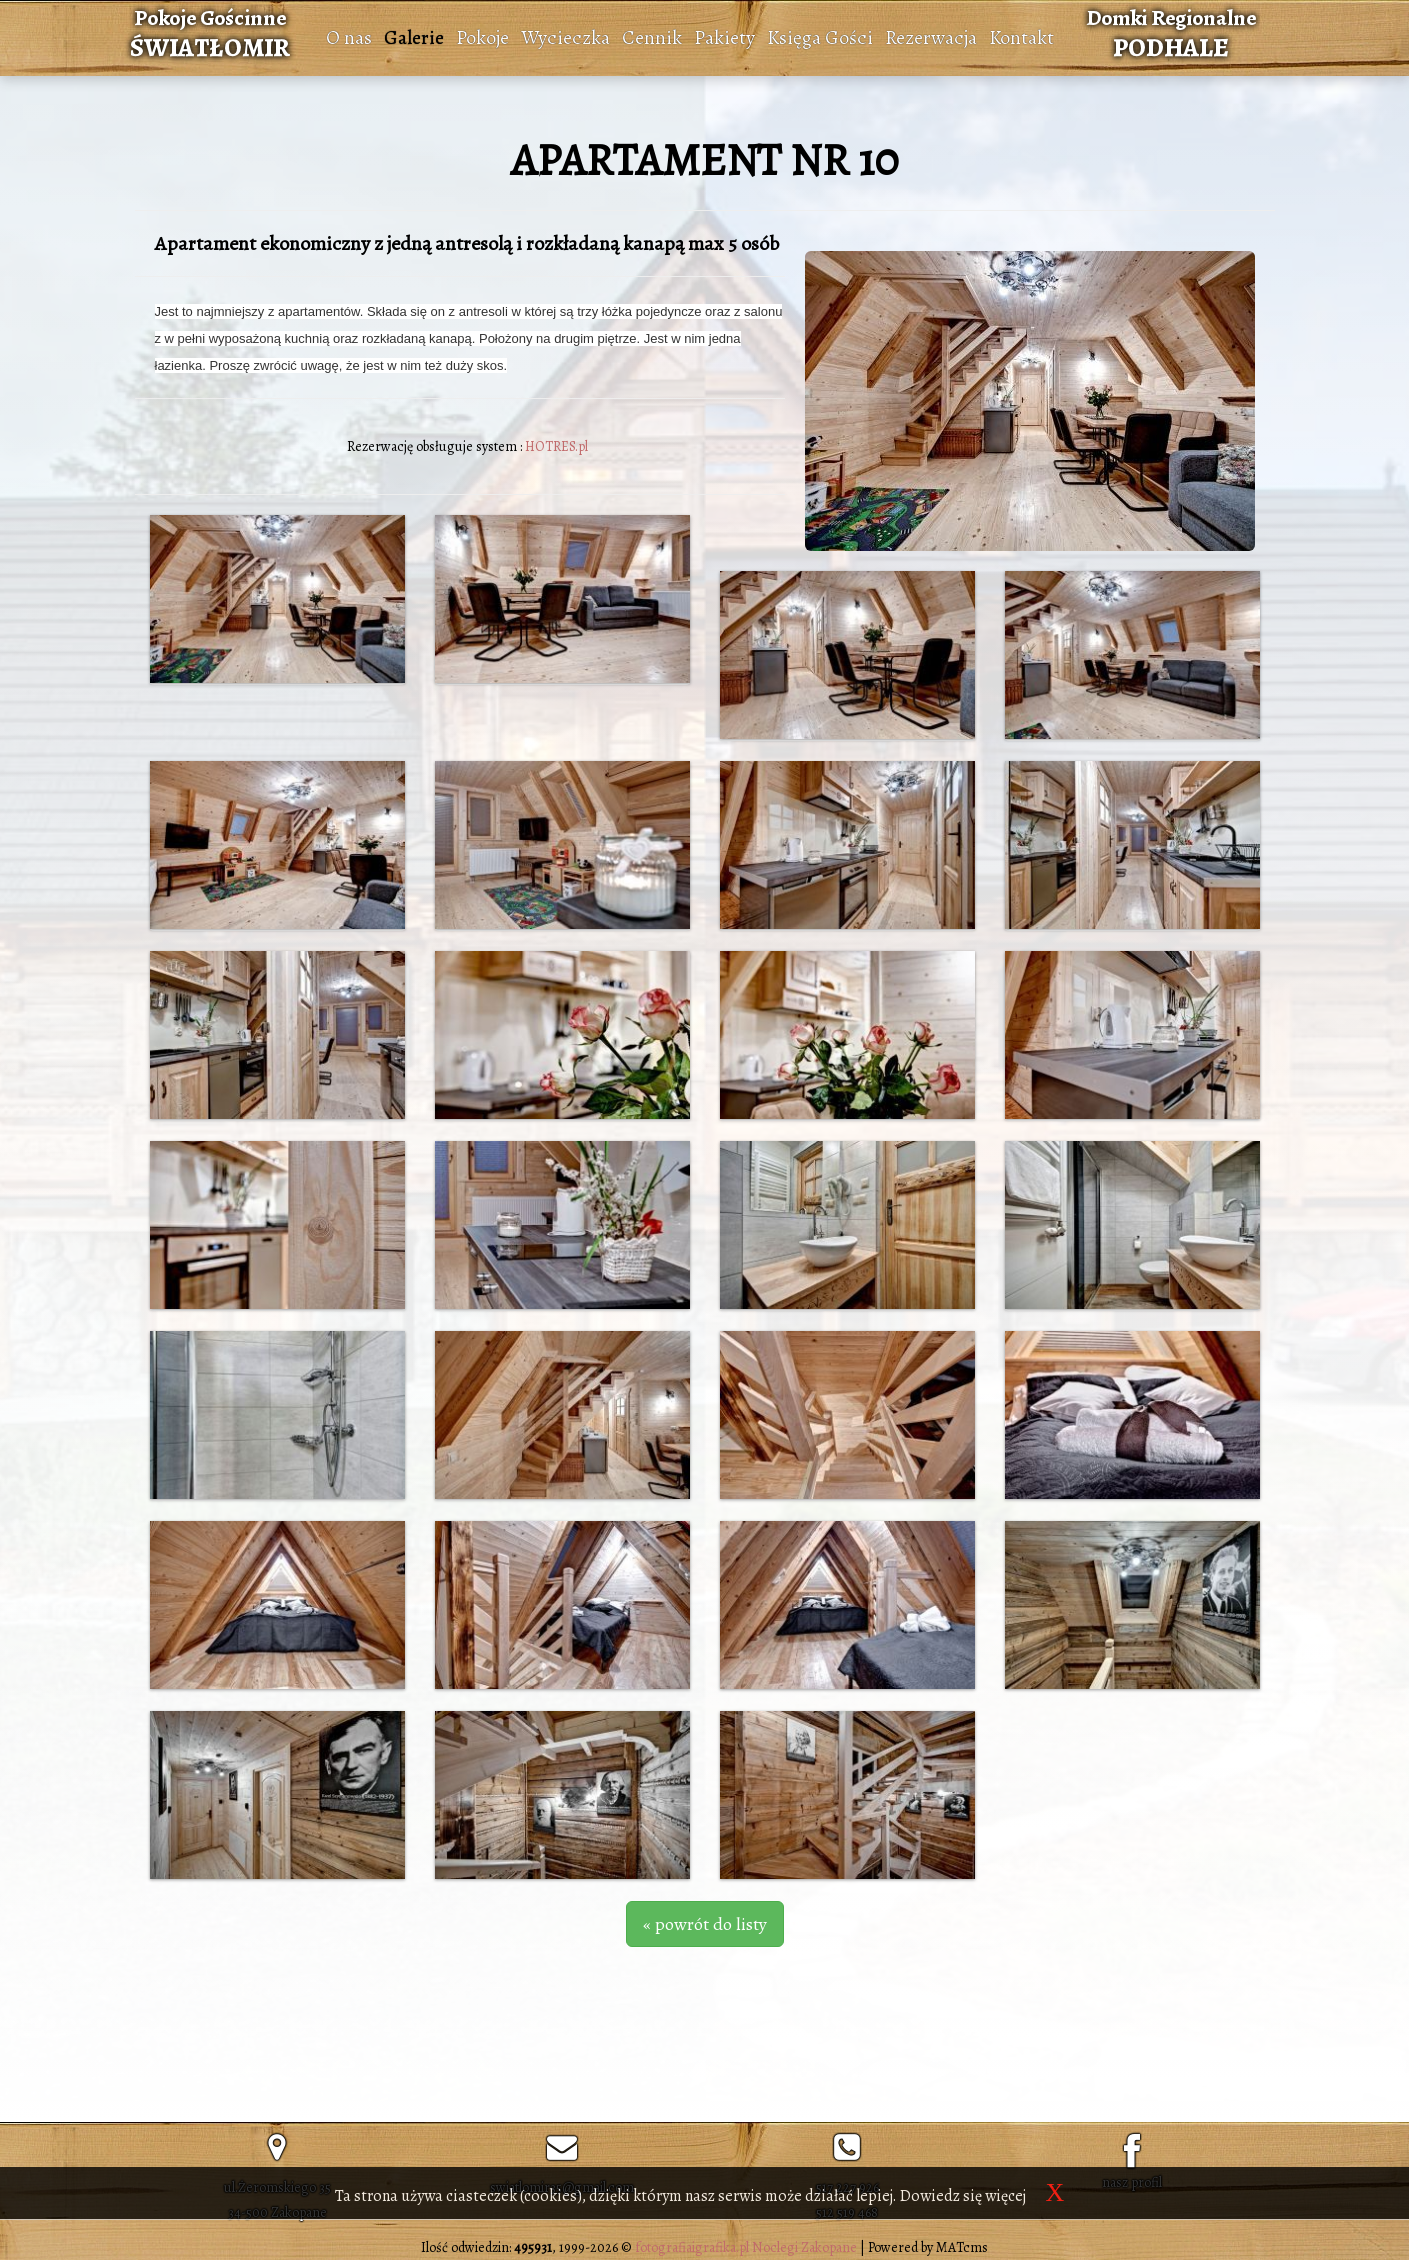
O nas (349, 37)
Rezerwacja (931, 37)
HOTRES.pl (556, 446)
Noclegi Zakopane (804, 2247)
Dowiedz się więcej (963, 2196)
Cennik (652, 37)
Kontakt (1021, 37)
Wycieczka (565, 37)
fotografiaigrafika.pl (692, 2247)
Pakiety (724, 37)
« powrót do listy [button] (705, 1924)
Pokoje (482, 37)
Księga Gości (820, 37)
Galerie (414, 37)
